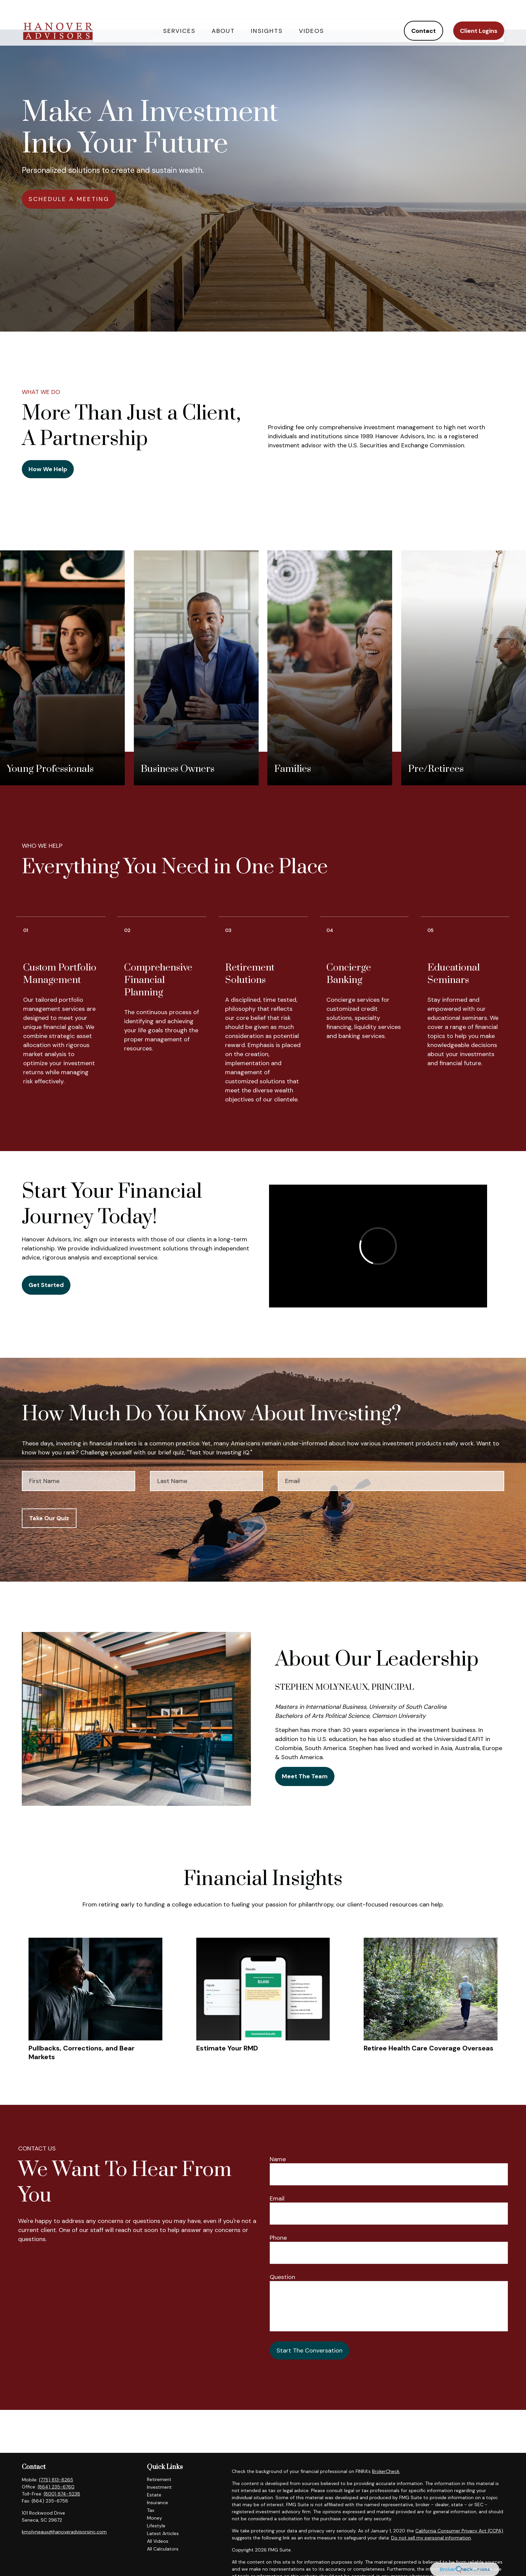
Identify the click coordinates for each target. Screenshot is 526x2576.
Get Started (46, 1285)
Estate (154, 2495)
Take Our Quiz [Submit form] (49, 1518)
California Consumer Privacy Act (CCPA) (459, 2531)
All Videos (157, 2541)
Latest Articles (163, 2533)
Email (277, 2198)
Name (278, 2159)
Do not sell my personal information (431, 2538)
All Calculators (162, 2549)
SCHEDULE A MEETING (69, 199)
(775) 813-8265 (56, 2480)
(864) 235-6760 (56, 2487)
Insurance (157, 2502)
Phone (278, 2238)
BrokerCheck (386, 2471)
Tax (150, 2510)
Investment (159, 2487)
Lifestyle (156, 2526)
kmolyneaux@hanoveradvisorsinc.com (64, 2532)
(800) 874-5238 (62, 2494)
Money (154, 2518)
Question (282, 2277)
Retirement (159, 2479)
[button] (179, 15)
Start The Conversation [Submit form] (309, 2350)
